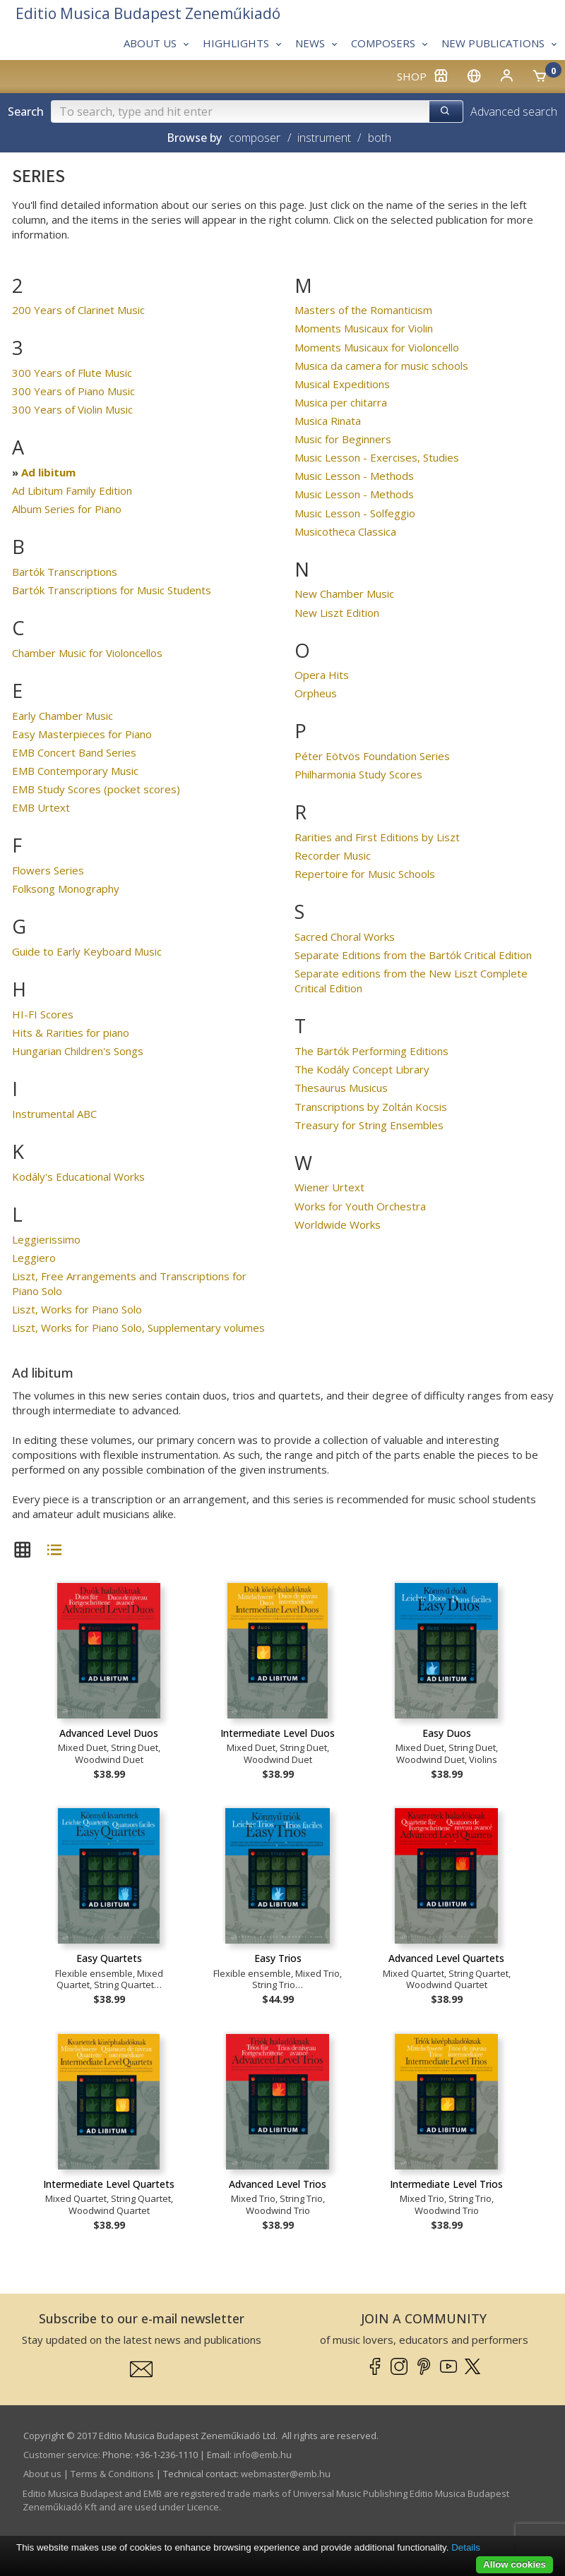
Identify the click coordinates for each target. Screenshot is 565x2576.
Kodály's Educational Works (78, 1176)
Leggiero (34, 1258)
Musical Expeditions (342, 384)
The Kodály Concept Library (362, 1069)
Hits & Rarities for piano (70, 1032)
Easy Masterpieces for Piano (82, 734)
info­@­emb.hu (263, 2454)
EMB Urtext (41, 807)
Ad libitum (48, 472)
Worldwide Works (338, 1224)
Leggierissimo (46, 1239)
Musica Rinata (328, 421)
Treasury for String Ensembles (369, 1125)
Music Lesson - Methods (354, 476)
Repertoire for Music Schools (365, 874)
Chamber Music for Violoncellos (87, 653)
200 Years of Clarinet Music (78, 310)
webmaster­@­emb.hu (286, 2473)
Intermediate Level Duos (277, 1733)
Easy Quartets (109, 1958)
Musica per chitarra (341, 402)
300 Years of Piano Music (73, 391)
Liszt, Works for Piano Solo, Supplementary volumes (138, 1327)
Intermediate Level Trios (446, 2184)
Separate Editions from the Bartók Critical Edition (413, 955)
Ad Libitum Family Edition (72, 490)
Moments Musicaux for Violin (364, 328)
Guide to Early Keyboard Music (87, 951)
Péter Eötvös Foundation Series (372, 756)
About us (42, 2473)
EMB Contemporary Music (75, 771)
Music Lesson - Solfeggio (355, 513)
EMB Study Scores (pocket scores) (96, 789)
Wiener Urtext (329, 1187)
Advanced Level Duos (108, 1733)
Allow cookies (514, 2564)
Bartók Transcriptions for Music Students (111, 590)
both (379, 137)
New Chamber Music (344, 593)
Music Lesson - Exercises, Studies (377, 457)
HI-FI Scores (42, 1014)
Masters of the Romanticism (363, 310)
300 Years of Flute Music (72, 373)
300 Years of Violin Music (72, 409)
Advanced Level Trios (277, 2184)
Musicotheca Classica (345, 531)
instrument (324, 137)
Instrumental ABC (54, 1114)
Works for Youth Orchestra (360, 1206)
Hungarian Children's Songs (77, 1051)
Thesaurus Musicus (341, 1088)
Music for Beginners (343, 439)
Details (465, 2547)
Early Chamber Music (62, 716)
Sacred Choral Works (345, 936)
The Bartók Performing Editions (371, 1051)
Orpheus (316, 693)
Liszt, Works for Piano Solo (77, 1309)
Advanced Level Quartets (446, 1958)
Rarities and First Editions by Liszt (377, 837)
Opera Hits (322, 675)
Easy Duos (446, 1733)
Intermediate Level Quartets (108, 2184)
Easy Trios (278, 1958)
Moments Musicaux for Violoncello (377, 347)
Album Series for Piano (66, 509)
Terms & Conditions (112, 2473)
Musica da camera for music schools (381, 366)
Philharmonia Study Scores (358, 774)
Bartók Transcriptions (64, 572)
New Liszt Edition (337, 613)
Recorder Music (333, 855)
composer (254, 137)
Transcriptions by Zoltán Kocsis (371, 1107)
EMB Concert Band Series (74, 752)
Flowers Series (48, 870)
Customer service (60, 2454)
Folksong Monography (65, 888)
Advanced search (513, 111)
